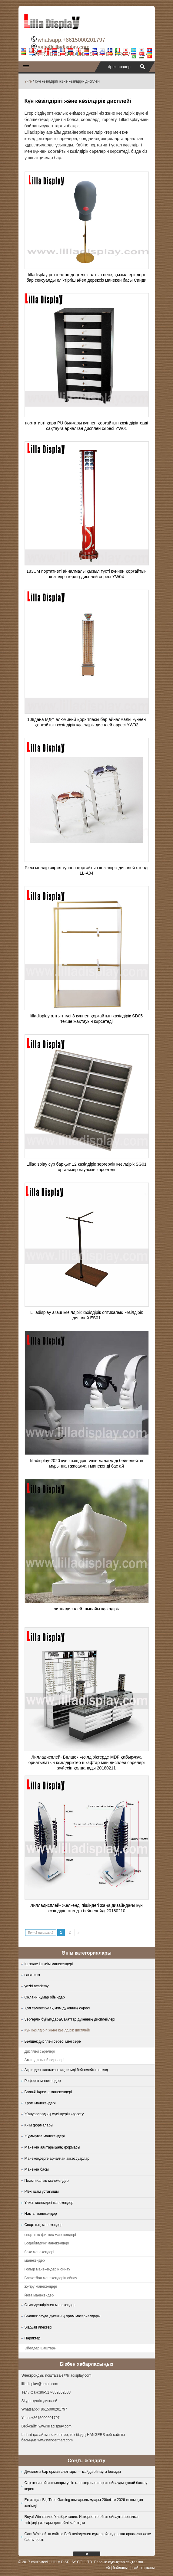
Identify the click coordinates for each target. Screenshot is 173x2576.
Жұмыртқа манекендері (45, 2136)
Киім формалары (39, 2125)
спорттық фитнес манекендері (50, 2235)
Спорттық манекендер (43, 2225)
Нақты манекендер (41, 2213)
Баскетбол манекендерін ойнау (51, 2278)
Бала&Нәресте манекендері (48, 2092)
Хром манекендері (40, 2103)
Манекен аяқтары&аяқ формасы (52, 2147)
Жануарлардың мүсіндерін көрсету (54, 2114)
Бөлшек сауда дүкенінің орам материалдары (63, 2316)
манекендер (35, 2260)
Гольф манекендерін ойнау (47, 2269)
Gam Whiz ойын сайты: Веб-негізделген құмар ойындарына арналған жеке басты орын (88, 2537)
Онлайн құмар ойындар (45, 1997)
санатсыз (32, 1975)
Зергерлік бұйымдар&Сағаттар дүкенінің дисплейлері (70, 2019)
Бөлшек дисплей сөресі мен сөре (53, 2041)
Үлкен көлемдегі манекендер (49, 2203)
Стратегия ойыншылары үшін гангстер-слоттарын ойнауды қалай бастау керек (86, 2486)
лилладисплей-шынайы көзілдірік (87, 1608)
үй (108, 2568)
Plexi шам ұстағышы (42, 2191)
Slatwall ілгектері (38, 2327)
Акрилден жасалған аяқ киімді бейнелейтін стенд (66, 2070)
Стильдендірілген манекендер (50, 2305)
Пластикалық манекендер (47, 2180)
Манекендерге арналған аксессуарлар (57, 2158)
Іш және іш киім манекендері (49, 1964)
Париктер (33, 2338)
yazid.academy (37, 1986)
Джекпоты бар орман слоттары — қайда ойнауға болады (73, 2472)
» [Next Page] (78, 1932)
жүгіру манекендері (41, 2286)
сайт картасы (143, 2568)
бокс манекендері (39, 2252)
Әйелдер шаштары (41, 2348)
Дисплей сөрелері (40, 2051)
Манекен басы (37, 2169)
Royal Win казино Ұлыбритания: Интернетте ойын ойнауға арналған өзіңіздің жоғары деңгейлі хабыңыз (82, 2520)
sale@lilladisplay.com (63, 47)
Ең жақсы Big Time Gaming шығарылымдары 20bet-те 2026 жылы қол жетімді (84, 2503)
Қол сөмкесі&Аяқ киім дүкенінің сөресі (57, 2008)
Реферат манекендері (43, 2081)
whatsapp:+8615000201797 (71, 40)
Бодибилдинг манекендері (47, 2243)
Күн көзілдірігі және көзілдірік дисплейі (57, 2030)
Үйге (28, 81)
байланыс (121, 2568)
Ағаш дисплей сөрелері (45, 2060)
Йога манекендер (39, 2295)
